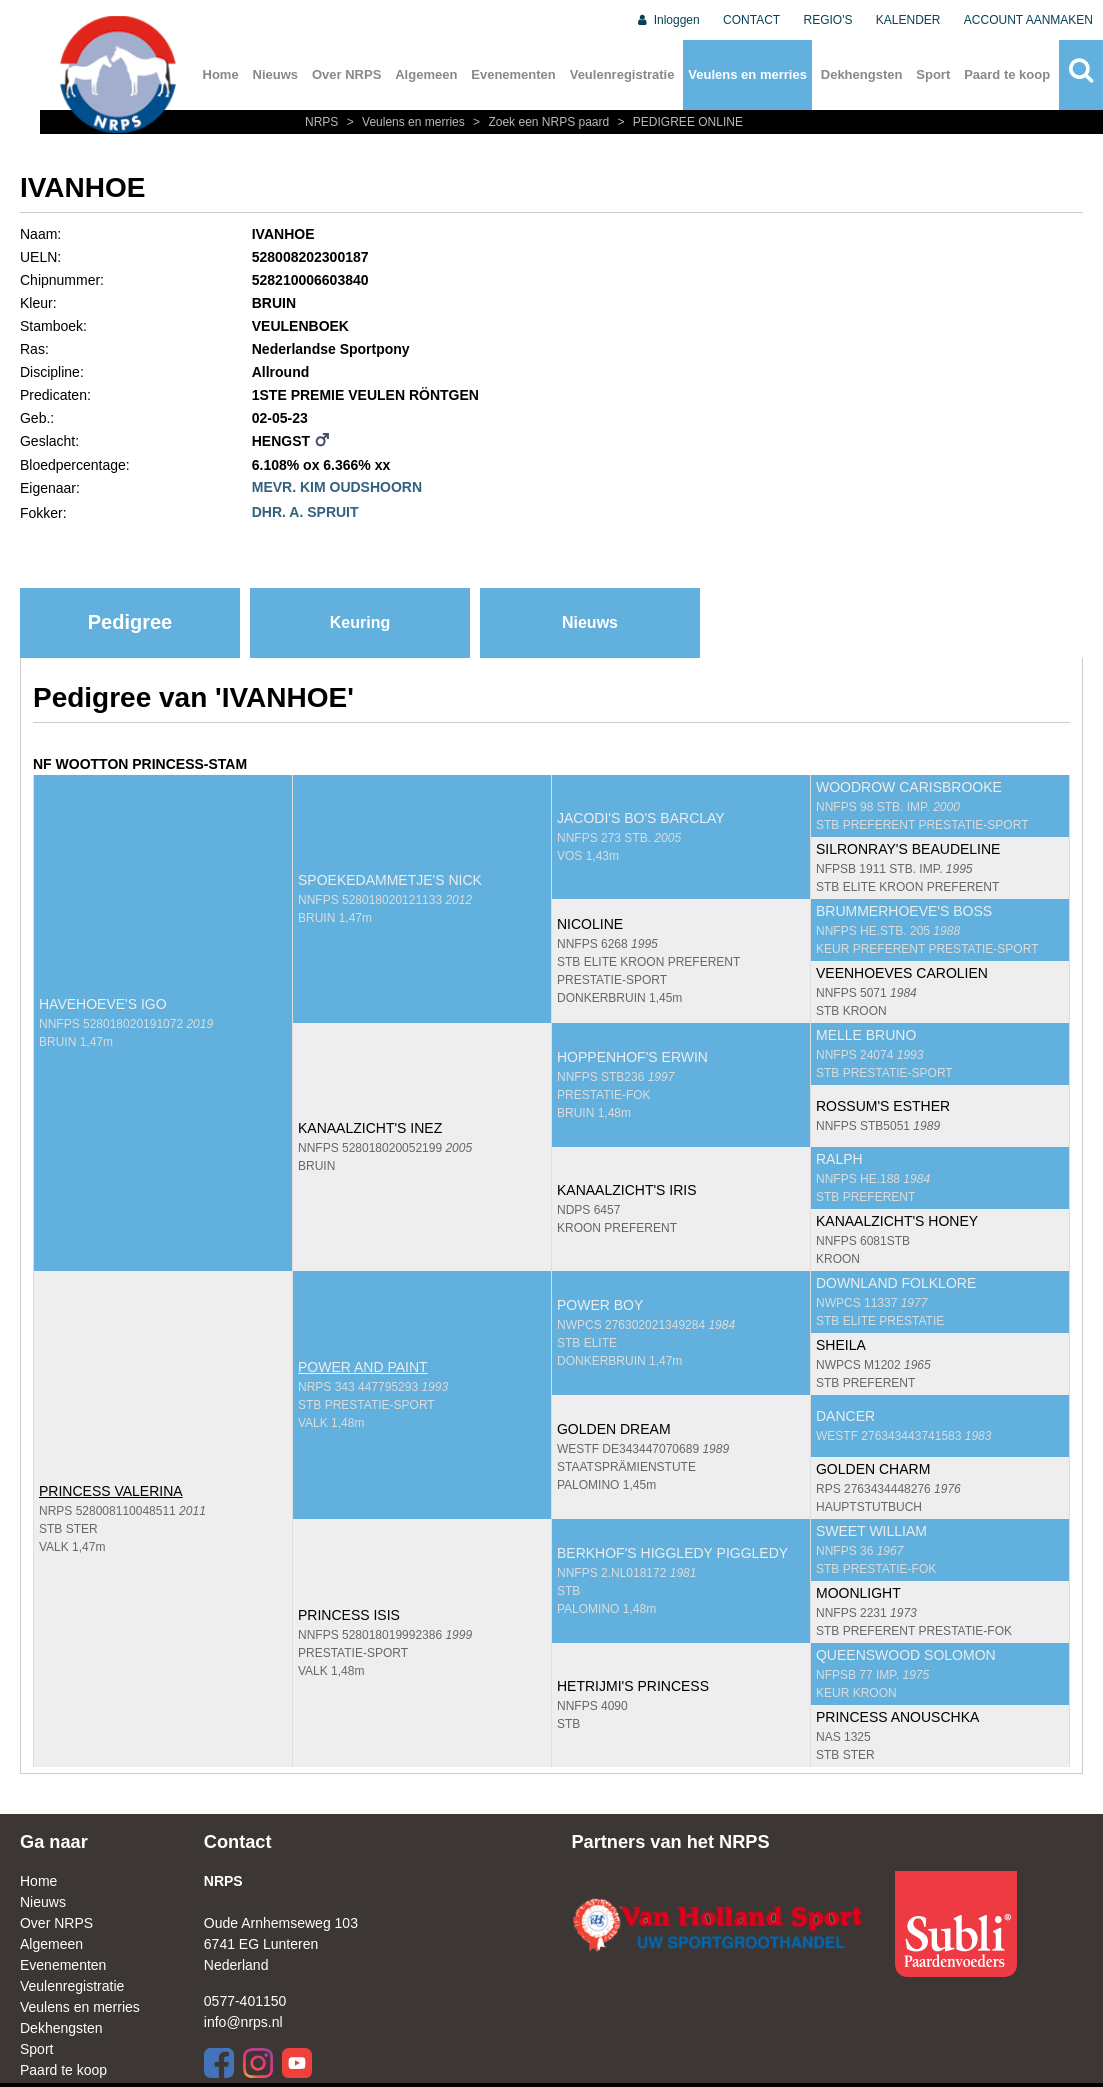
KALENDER (908, 20)
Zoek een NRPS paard (540, 122)
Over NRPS (346, 74)
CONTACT (751, 20)
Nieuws (276, 74)
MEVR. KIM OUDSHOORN (337, 487)
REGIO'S (828, 20)
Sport (933, 74)
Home (221, 74)
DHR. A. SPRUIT (305, 512)
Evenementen (513, 74)
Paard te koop (1007, 74)
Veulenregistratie (622, 74)
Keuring (360, 622)
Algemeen (426, 74)
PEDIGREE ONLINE (678, 122)
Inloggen (667, 20)
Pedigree (130, 622)
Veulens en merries (747, 74)
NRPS (323, 122)
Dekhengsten (862, 74)
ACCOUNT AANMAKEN (1028, 20)
